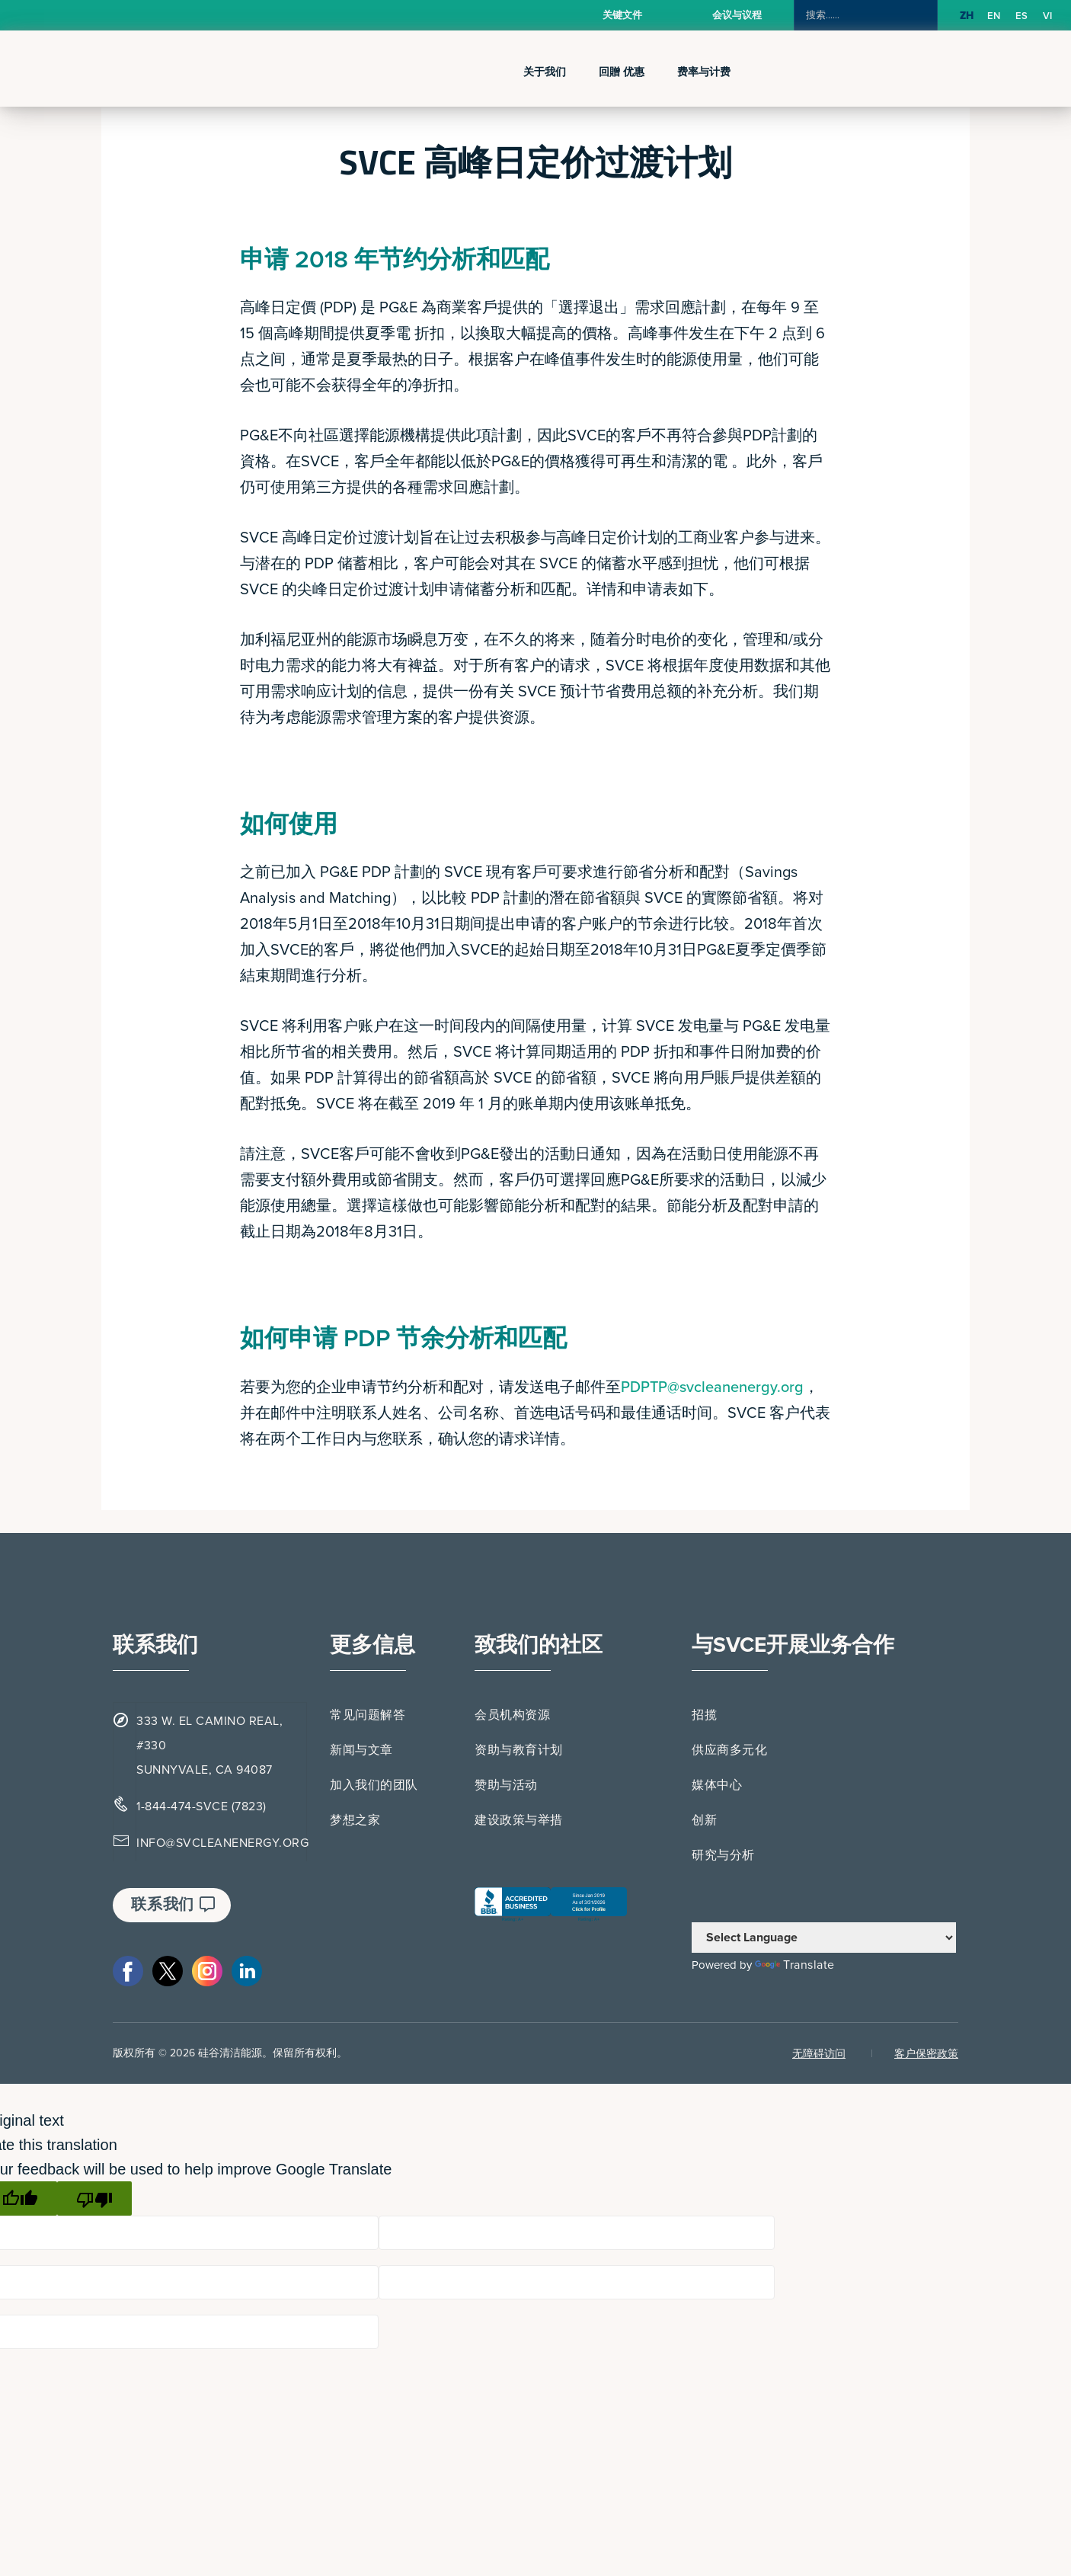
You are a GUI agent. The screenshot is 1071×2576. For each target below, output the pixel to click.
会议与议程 (737, 15)
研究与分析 (723, 1855)
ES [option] (1021, 16)
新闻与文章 (361, 1750)
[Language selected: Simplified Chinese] (1010, 16)
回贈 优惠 (621, 72)
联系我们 (173, 1905)
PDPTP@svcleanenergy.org (712, 1387)
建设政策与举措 (519, 1820)
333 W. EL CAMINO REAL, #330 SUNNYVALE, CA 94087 (209, 1746)
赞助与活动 (506, 1785)
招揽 (704, 1715)
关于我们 (544, 72)
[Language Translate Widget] (824, 1937)
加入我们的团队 (374, 1785)
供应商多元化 (729, 1750)
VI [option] (1047, 16)
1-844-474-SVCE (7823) (201, 1806)
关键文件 (622, 15)
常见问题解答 (367, 1715)
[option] (994, 16)
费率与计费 (704, 72)
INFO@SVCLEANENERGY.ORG (222, 1843)
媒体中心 (717, 1785)
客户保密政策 (926, 2053)
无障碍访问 (819, 2053)
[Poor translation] (94, 2198)
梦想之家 (355, 1820)
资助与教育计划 (519, 1750)
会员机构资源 (512, 1715)
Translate (795, 1965)
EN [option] (993, 16)
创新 (704, 1820)
